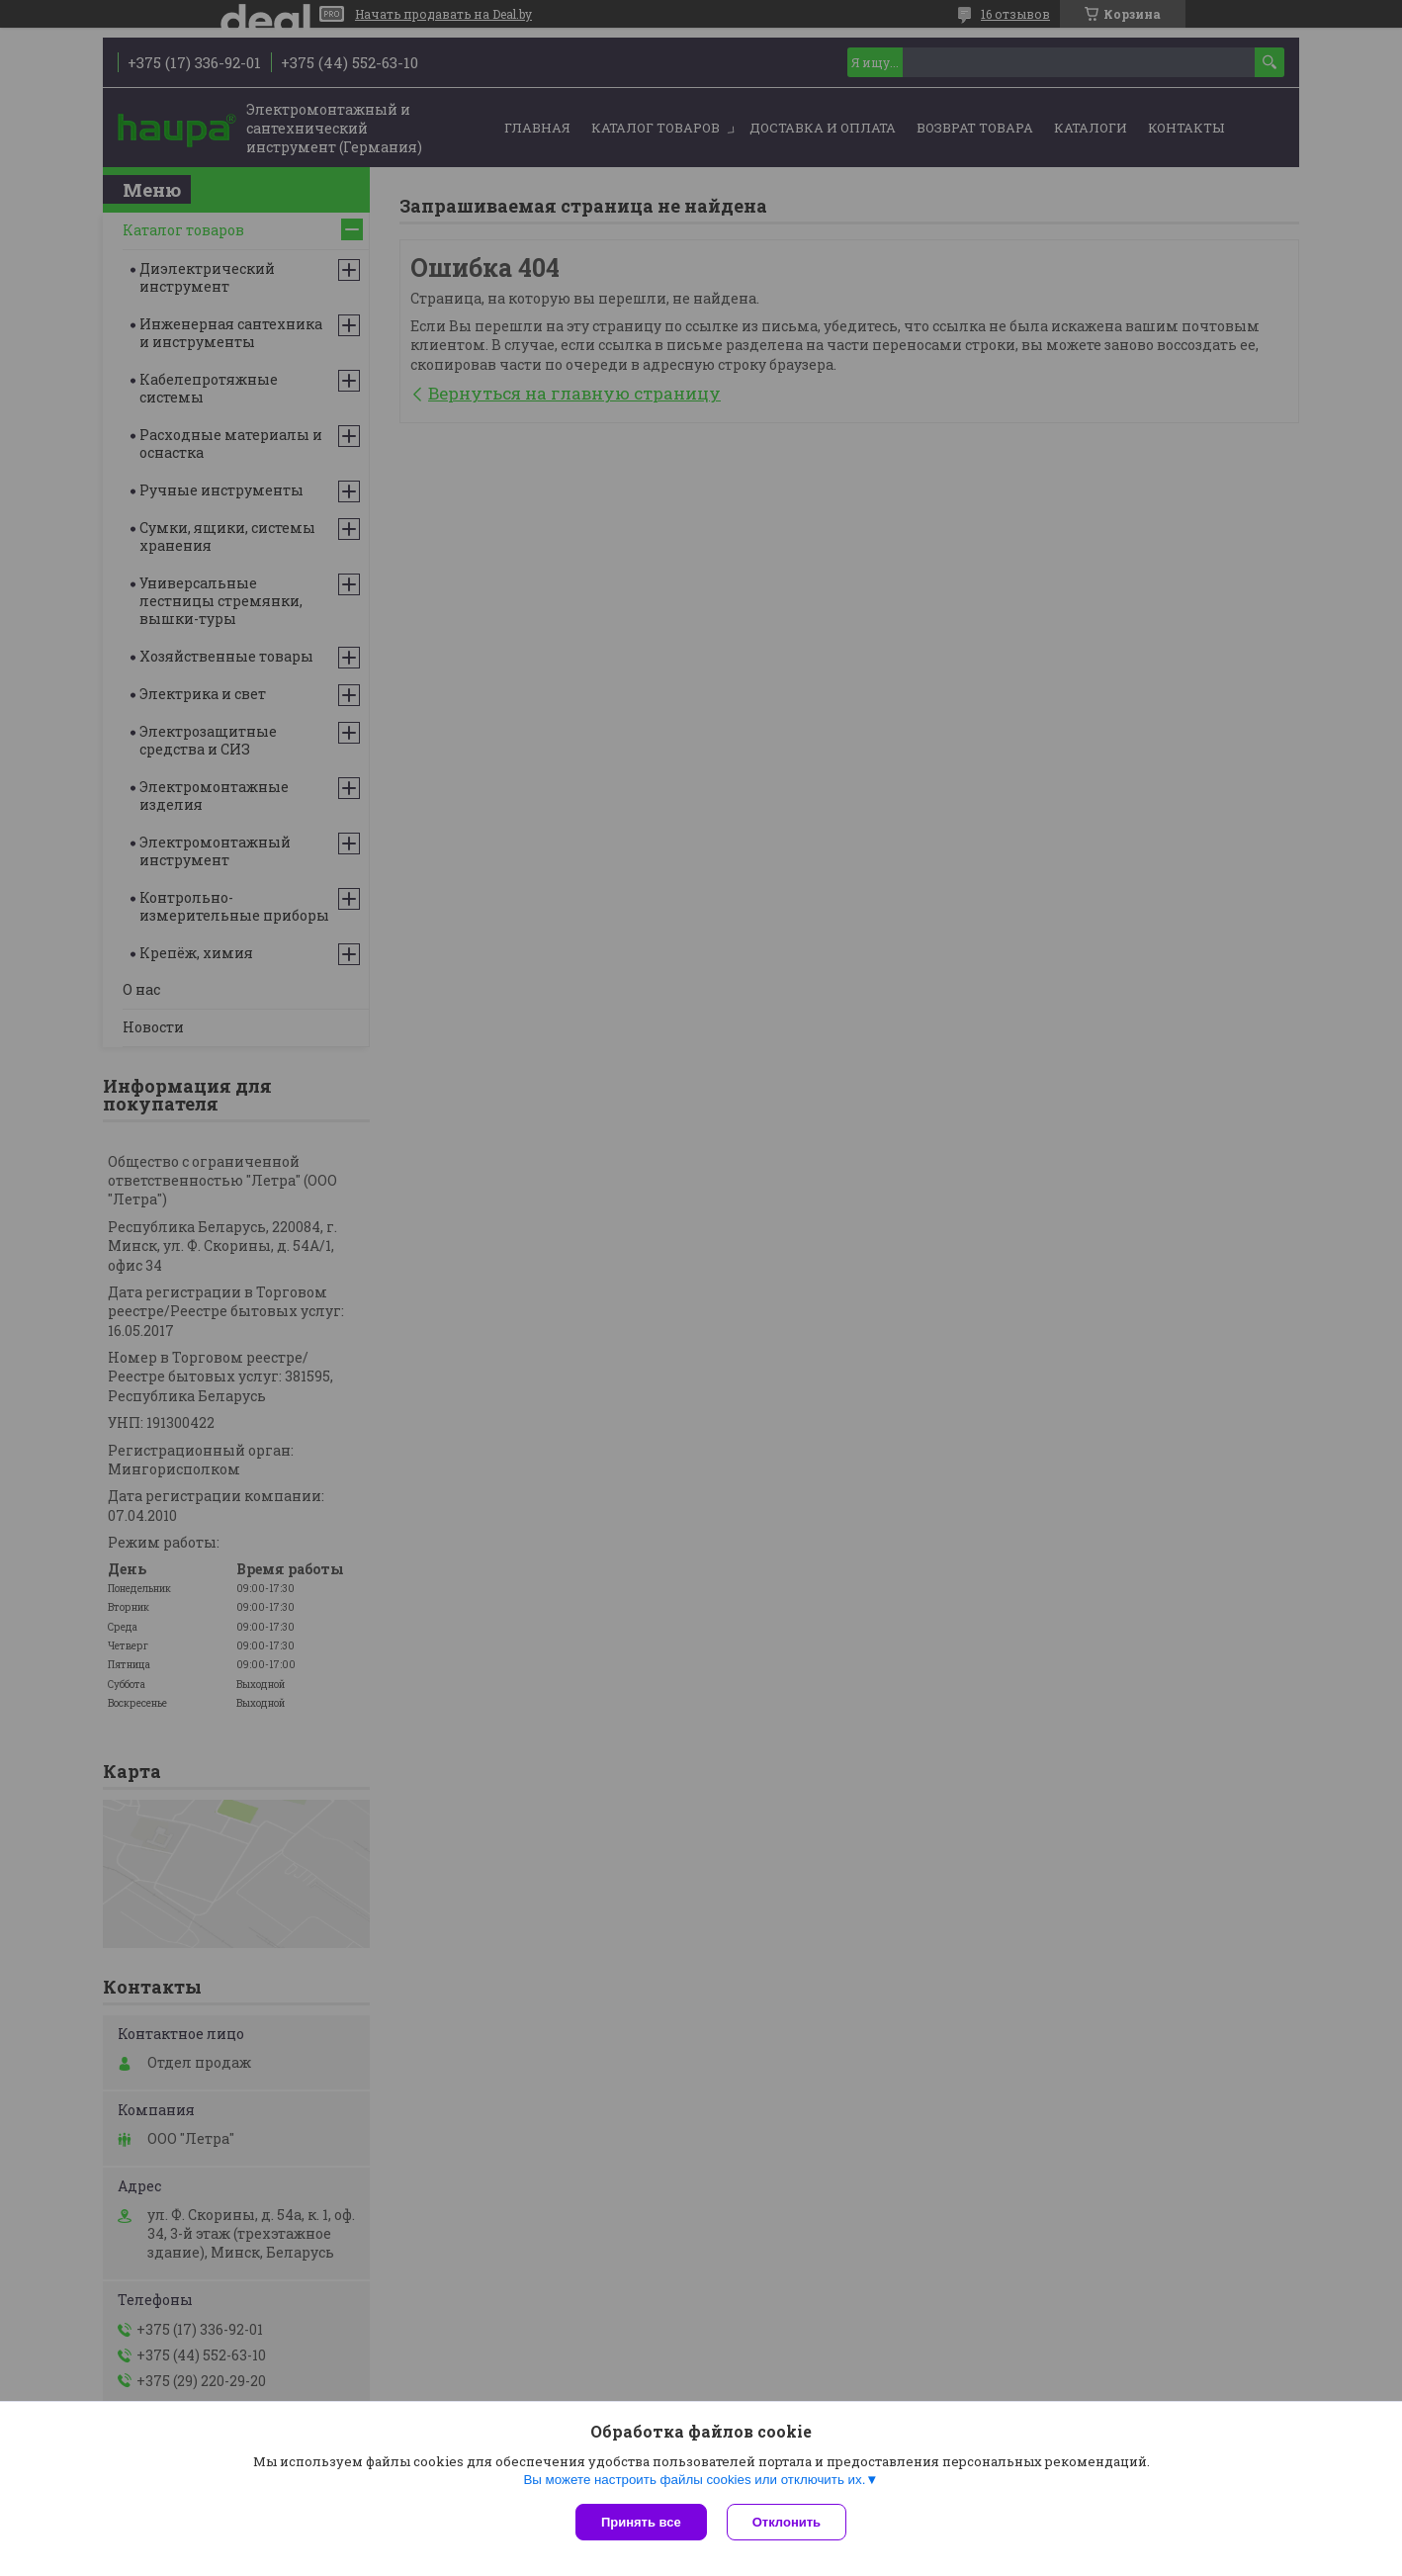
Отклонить (786, 2522)
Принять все (641, 2522)
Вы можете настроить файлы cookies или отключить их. (694, 2479)
